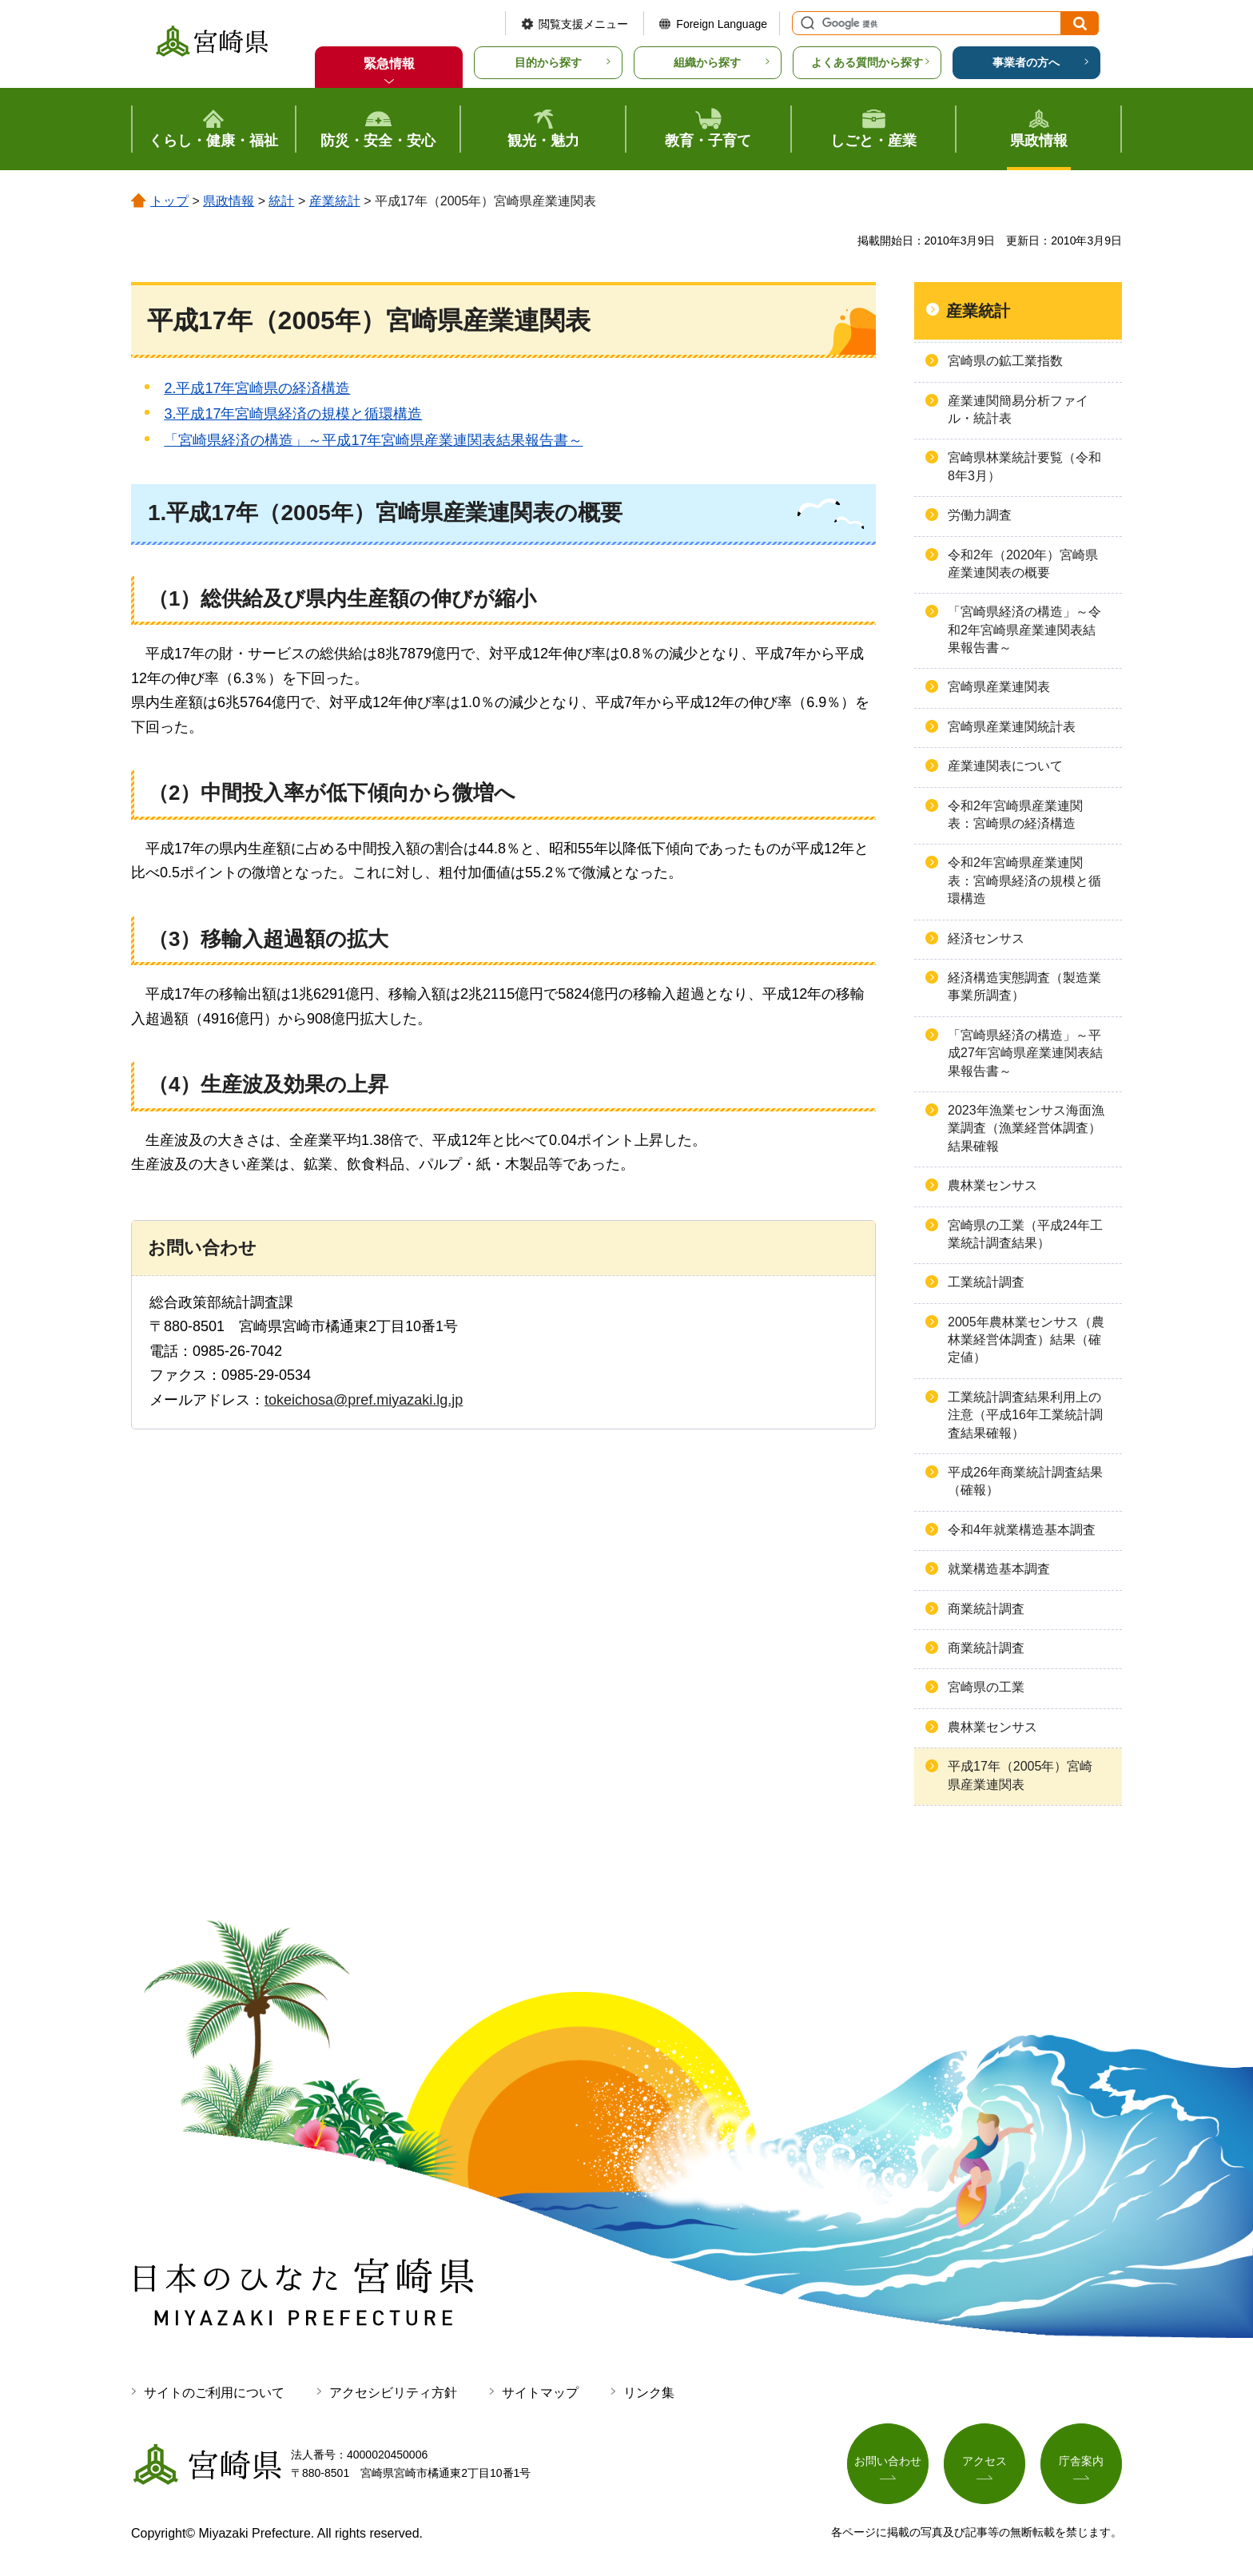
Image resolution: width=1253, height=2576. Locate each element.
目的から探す (548, 62)
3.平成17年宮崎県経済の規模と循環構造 (293, 414)
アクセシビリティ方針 (393, 2392)
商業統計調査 (986, 1609)
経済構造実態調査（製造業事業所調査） (1024, 986)
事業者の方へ (1026, 62)
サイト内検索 (805, 23)
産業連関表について (1005, 766)
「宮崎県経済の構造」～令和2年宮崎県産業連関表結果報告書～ (1024, 629)
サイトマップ (540, 2392)
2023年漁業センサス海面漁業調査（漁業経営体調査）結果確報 (1026, 1128)
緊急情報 (389, 63)
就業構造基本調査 (999, 1569)
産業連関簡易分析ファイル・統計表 (1018, 409)
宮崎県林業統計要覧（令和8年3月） (1024, 466)
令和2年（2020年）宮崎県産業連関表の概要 (1023, 563)
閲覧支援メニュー (583, 24)
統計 (281, 201)
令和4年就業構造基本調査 (1022, 1529)
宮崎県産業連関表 (999, 687)
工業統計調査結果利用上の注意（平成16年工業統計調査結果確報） (1025, 1415)
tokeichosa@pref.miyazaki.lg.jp (364, 1400)
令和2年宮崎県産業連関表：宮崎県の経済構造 (1015, 814)
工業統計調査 (986, 1282)
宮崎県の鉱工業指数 (1005, 361)
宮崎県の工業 (986, 1687)
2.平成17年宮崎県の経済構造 (257, 388)
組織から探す (707, 62)
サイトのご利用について (214, 2392)
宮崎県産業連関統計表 (1012, 726)
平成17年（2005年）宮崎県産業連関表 (1020, 1775)
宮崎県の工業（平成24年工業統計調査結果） (1025, 1234)
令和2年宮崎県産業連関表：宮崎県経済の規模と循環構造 (1024, 880)
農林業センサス (992, 1185)
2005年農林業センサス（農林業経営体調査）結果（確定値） (1026, 1340)
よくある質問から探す (867, 62)
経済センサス (986, 938)
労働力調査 (980, 515)
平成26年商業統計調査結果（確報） (1025, 1481)
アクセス (984, 2461)
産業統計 (334, 201)
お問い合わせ (887, 2461)
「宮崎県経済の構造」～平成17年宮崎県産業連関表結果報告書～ (373, 440)
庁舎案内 (1081, 2461)
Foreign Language (721, 24)
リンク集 (648, 2392)
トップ (169, 201)
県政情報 (228, 201)
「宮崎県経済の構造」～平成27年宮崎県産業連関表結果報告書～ (1025, 1053)
